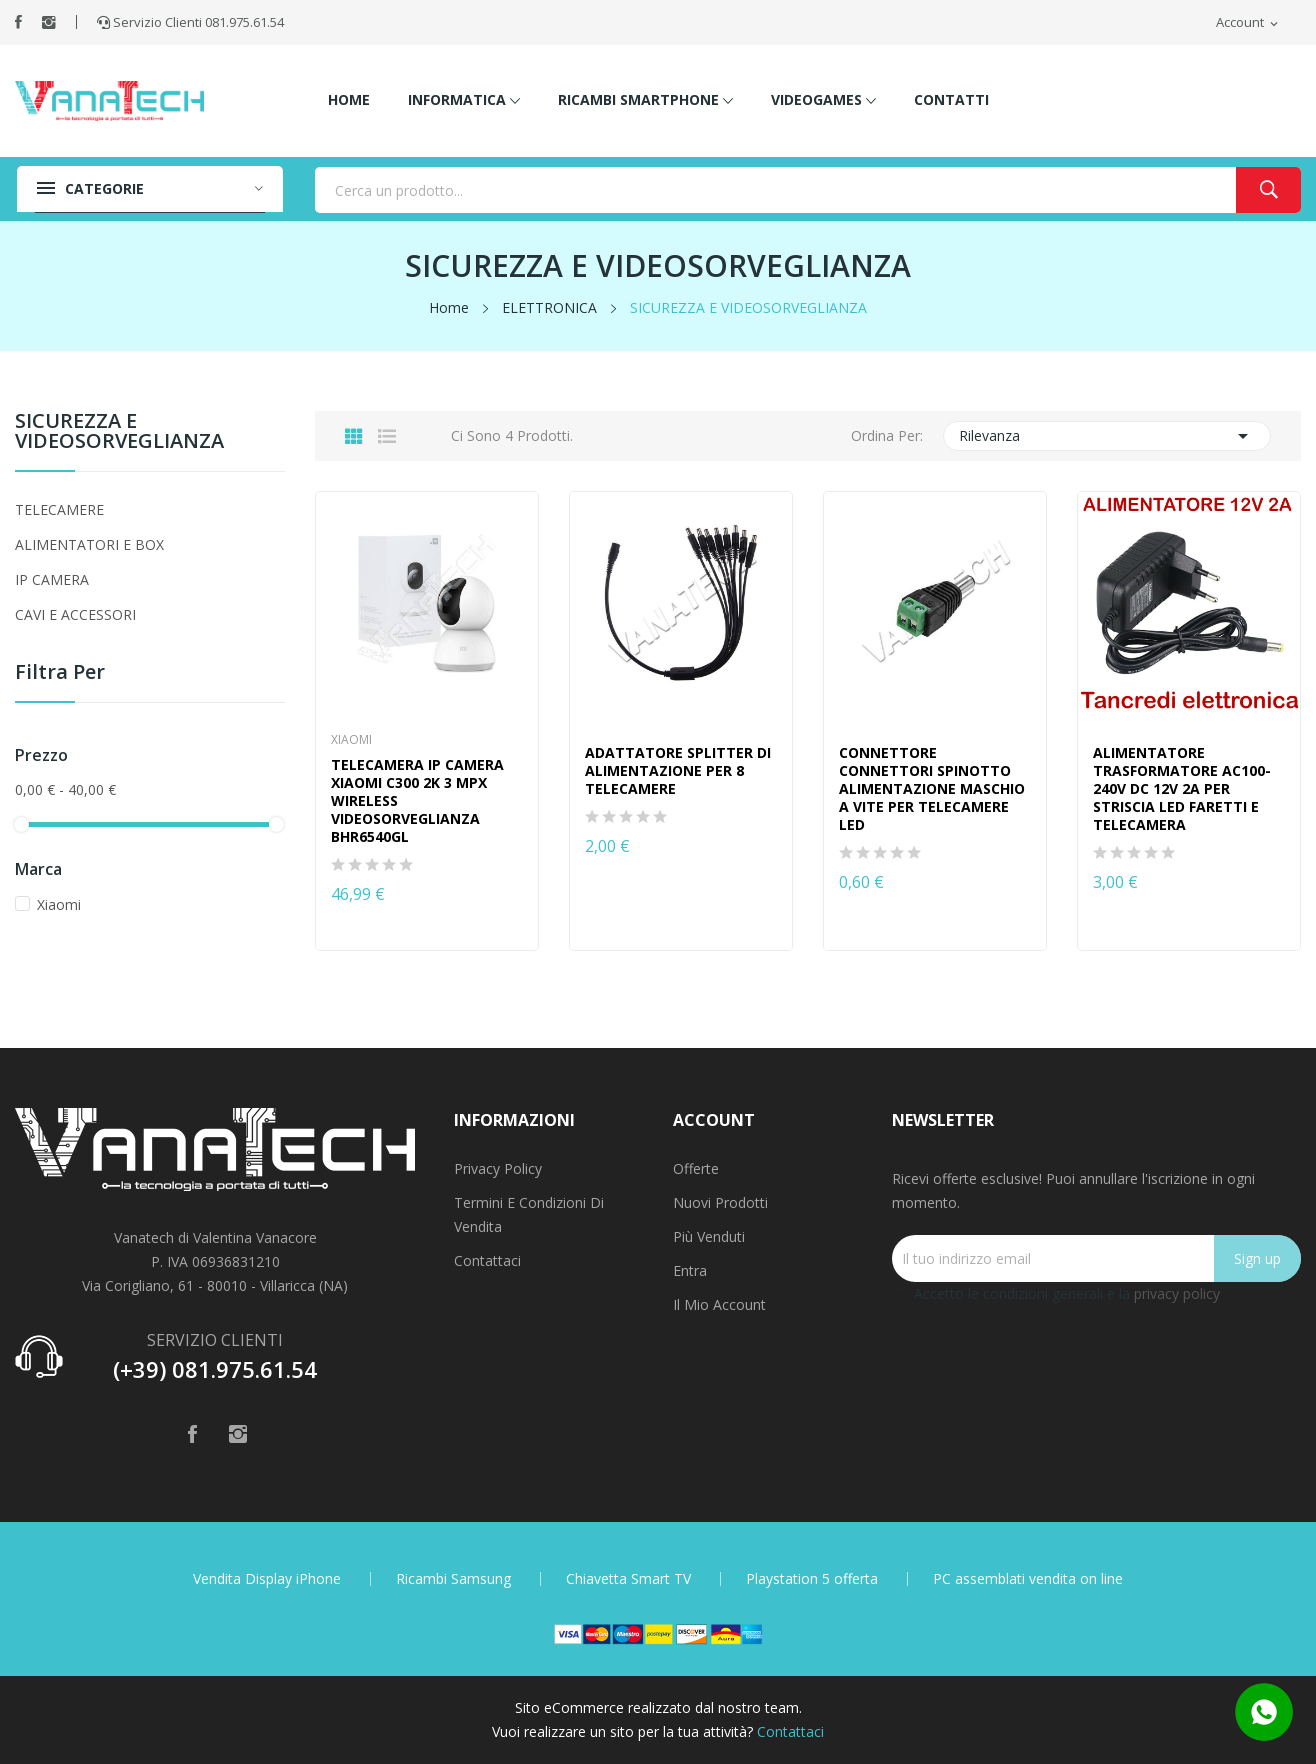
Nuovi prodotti (720, 1202)
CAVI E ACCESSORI (75, 614)
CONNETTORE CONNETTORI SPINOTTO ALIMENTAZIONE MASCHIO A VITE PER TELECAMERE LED (932, 789)
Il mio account (719, 1304)
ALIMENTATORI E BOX (89, 544)
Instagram (49, 22)
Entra (690, 1270)
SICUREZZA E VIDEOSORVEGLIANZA (119, 432)
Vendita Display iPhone (267, 1579)
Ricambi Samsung (453, 1579)
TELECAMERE (59, 509)
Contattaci (487, 1260)
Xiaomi (59, 904)
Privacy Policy (498, 1168)
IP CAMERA (52, 579)
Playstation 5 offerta (812, 1579)
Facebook (18, 22)
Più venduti (709, 1236)
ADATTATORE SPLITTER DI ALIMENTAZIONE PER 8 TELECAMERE (678, 771)
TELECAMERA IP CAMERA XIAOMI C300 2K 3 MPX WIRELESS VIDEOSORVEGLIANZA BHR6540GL (417, 801)
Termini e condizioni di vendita (529, 1214)
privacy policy (1177, 1293)
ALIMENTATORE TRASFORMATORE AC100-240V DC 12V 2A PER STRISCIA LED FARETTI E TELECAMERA (1182, 789)
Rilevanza (1107, 436)
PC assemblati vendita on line (1028, 1579)
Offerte (696, 1168)
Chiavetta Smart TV (628, 1579)
